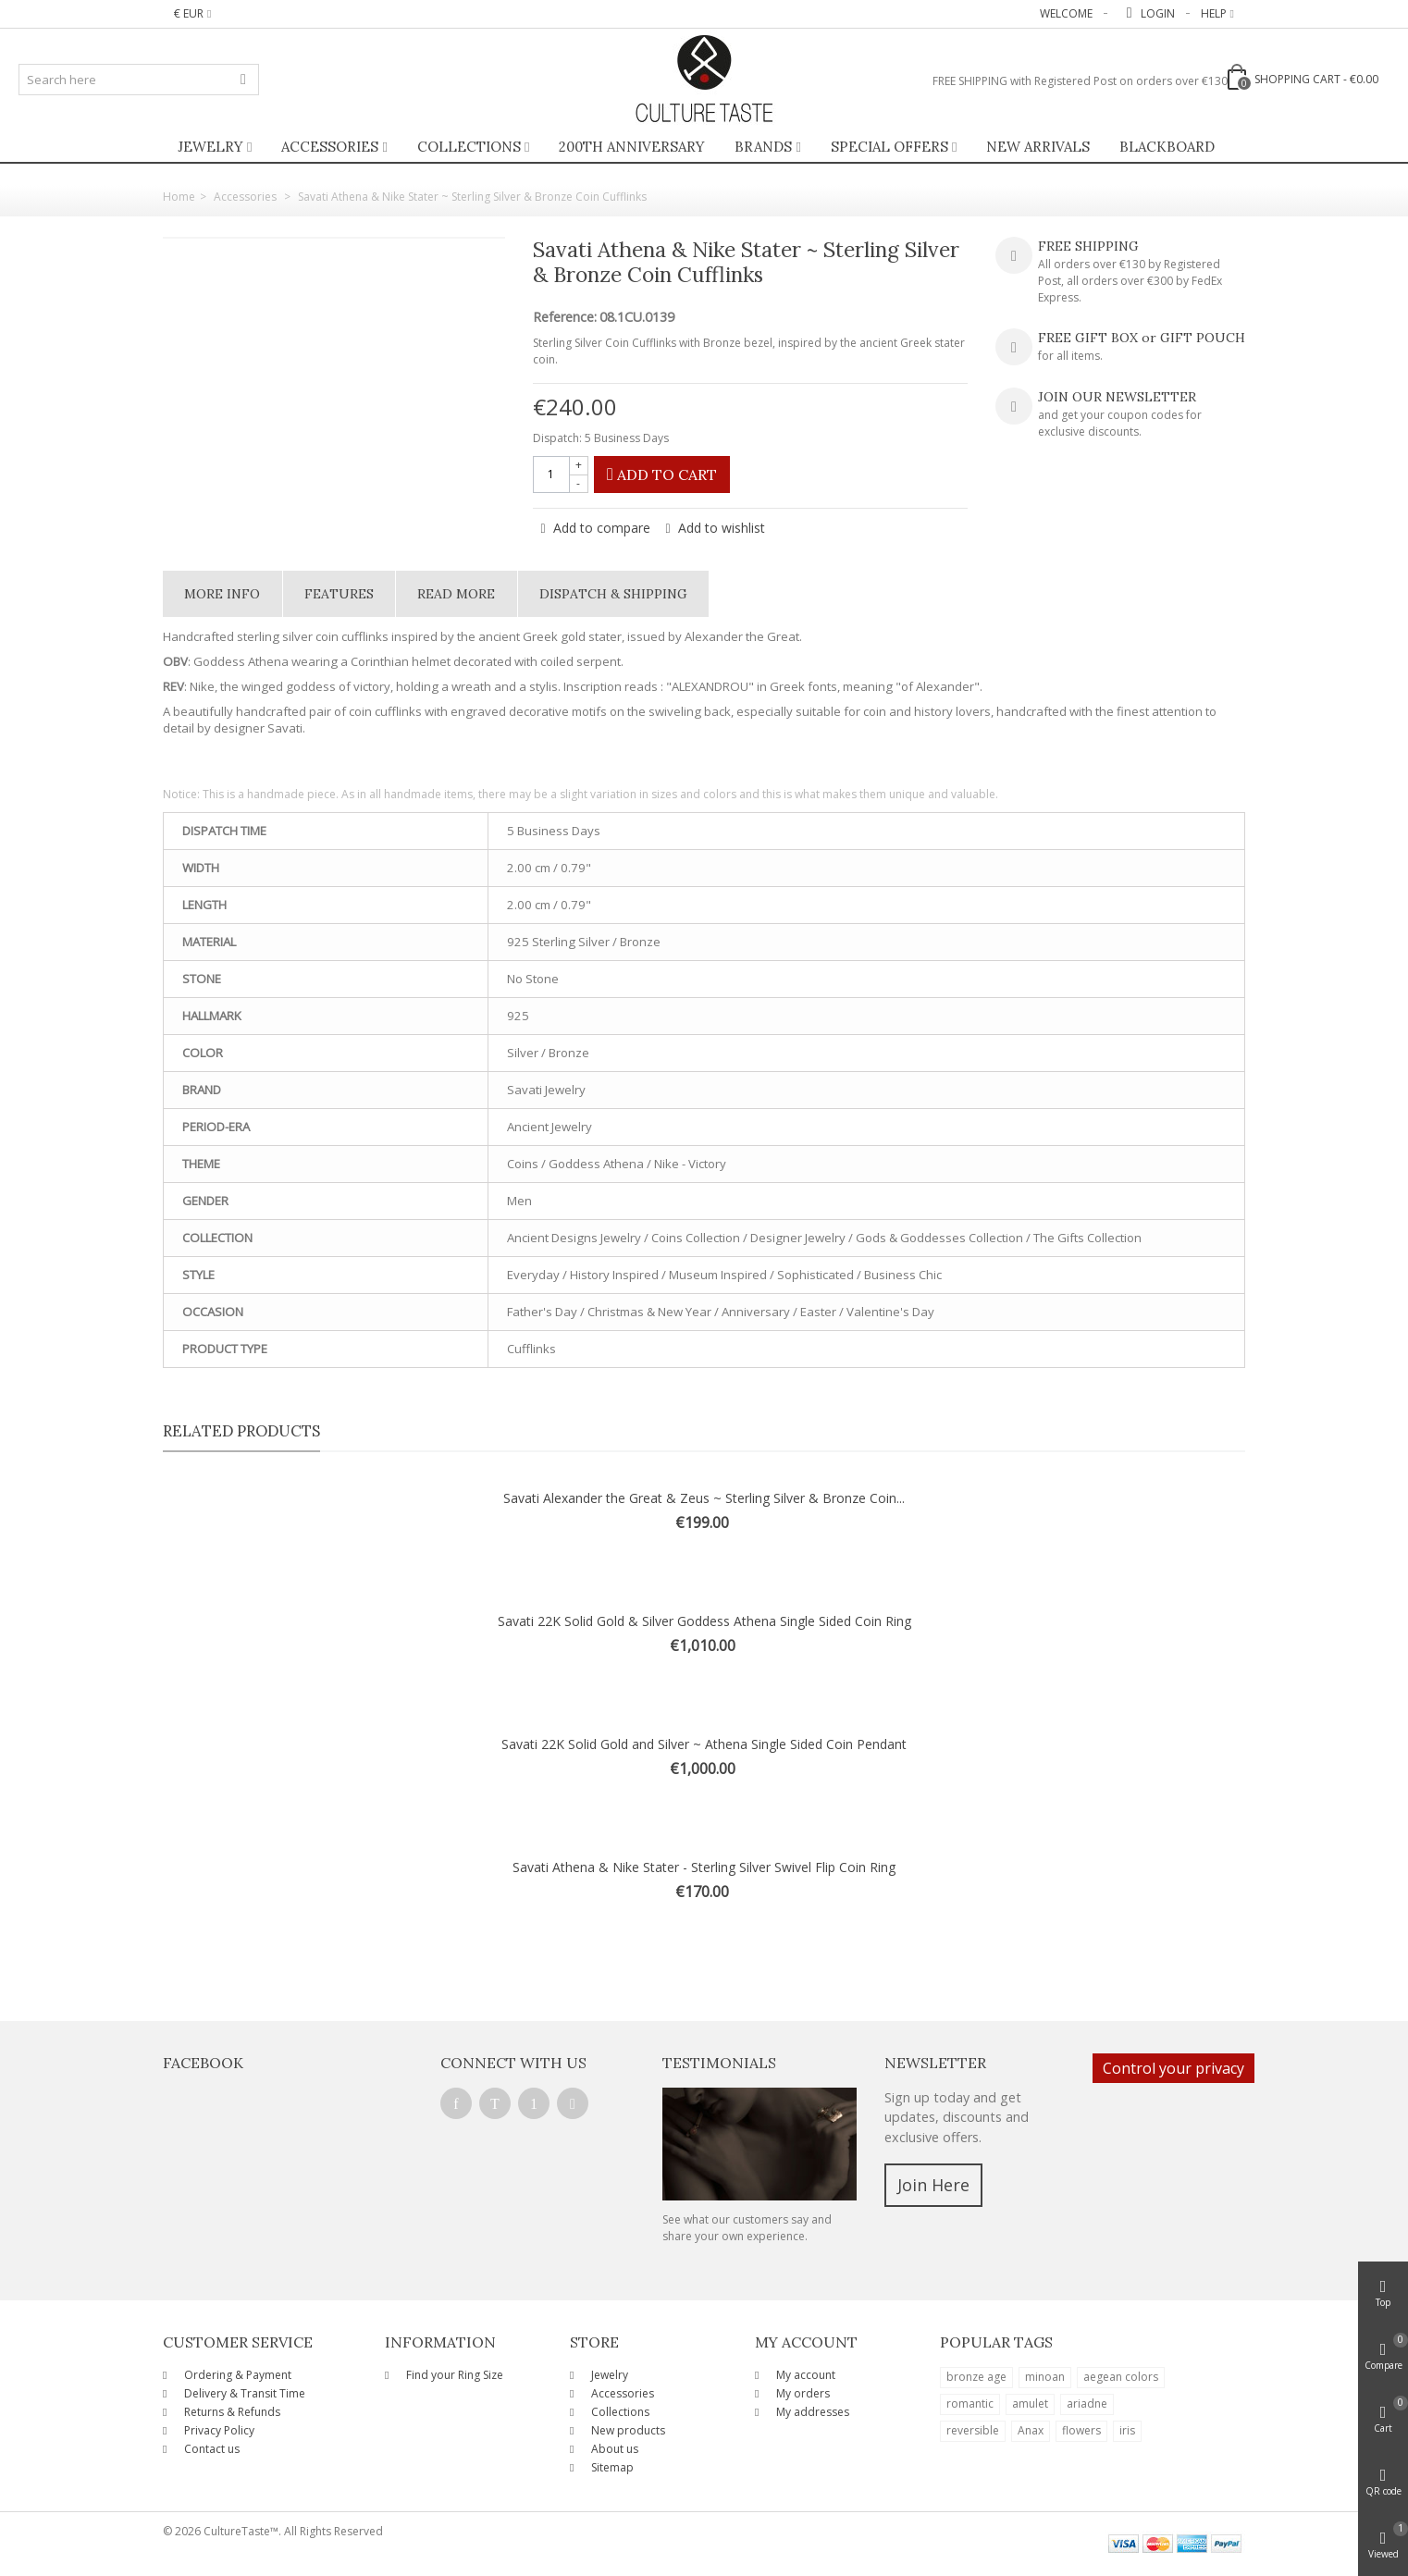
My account (804, 2375)
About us (613, 2449)
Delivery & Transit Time (243, 2393)
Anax (1031, 2430)
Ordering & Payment (236, 2375)
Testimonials (719, 2062)
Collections (469, 146)
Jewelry (210, 146)
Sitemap (611, 2467)
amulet (1030, 2403)
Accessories (329, 146)
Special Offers (889, 146)
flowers (1081, 2430)
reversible (972, 2430)
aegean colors (1120, 2377)
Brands (763, 146)
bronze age (976, 2377)
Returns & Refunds (230, 2412)
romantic (970, 2403)
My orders (801, 2393)
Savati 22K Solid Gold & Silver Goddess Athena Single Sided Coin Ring (704, 1621)
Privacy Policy (217, 2430)
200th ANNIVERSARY (632, 146)
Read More (456, 593)
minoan (1045, 2377)
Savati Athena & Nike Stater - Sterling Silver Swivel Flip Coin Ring (704, 1867)
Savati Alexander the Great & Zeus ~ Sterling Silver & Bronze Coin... (704, 1498)
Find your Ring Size (453, 2375)
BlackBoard (1167, 146)
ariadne (1087, 2403)
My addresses (811, 2412)
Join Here (933, 2185)
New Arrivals (1038, 146)
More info (222, 593)
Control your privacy (1173, 2068)
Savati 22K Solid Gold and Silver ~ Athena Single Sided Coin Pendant (704, 1744)
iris (1127, 2430)
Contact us (210, 2449)
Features (339, 593)
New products (626, 2430)
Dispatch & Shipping (613, 593)
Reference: (565, 317)
